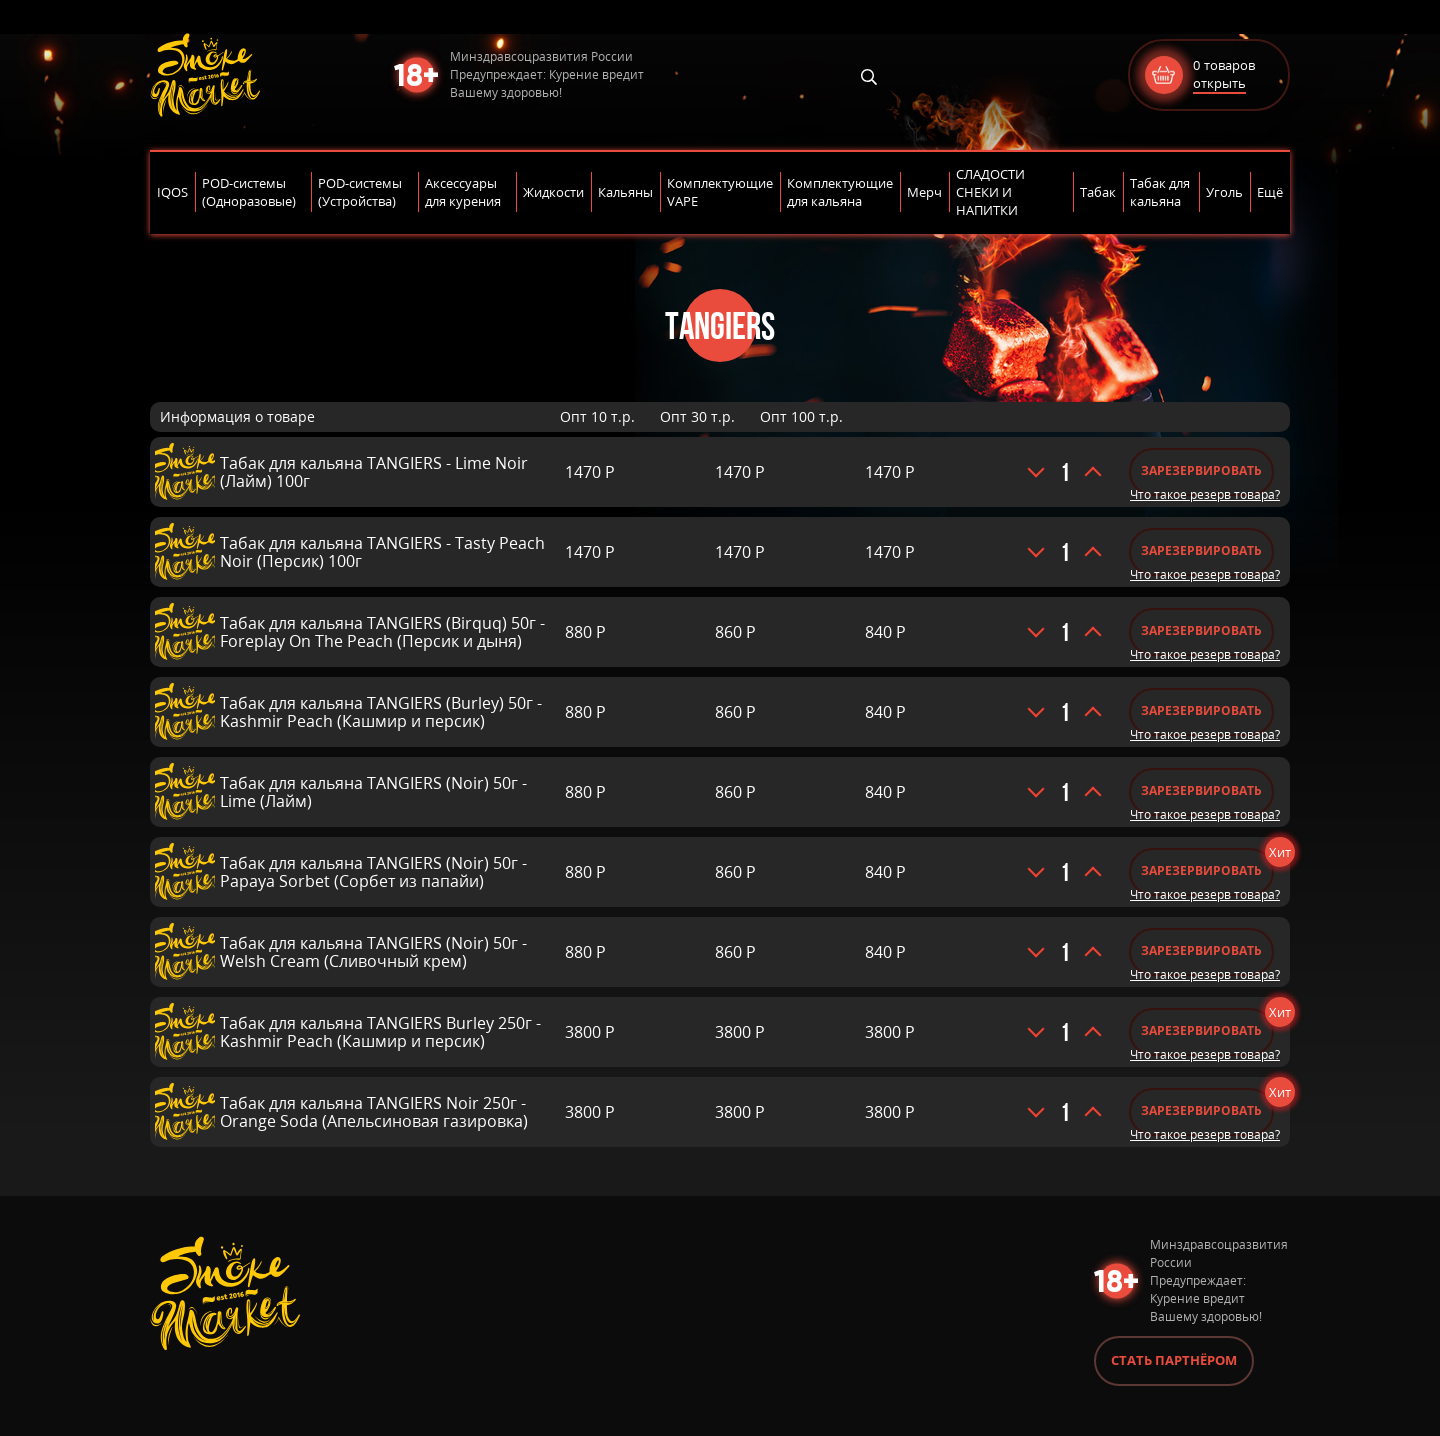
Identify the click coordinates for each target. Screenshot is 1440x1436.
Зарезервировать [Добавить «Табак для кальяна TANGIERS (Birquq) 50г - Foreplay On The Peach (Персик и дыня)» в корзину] (1201, 630)
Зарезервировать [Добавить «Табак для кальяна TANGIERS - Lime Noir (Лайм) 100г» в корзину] (1201, 470)
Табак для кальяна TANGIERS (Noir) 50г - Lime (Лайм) (373, 792)
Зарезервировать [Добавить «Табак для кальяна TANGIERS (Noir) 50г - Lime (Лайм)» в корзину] (1201, 790)
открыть (1219, 83)
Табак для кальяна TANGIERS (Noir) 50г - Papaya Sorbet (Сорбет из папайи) (373, 872)
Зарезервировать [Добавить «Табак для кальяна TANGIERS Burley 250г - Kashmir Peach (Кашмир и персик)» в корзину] (1201, 1030)
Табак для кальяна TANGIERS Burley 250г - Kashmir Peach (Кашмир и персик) (380, 1032)
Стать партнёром (1174, 1360)
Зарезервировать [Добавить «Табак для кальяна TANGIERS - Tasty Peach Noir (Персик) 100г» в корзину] (1201, 550)
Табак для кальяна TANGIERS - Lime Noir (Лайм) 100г (374, 472)
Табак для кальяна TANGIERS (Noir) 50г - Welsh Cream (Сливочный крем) (373, 952)
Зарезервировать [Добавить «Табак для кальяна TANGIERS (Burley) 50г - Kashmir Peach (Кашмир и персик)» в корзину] (1201, 710)
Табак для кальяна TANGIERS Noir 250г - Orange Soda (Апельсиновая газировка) (374, 1112)
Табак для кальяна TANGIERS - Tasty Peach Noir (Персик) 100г (382, 552)
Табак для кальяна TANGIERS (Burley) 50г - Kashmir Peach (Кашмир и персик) (381, 712)
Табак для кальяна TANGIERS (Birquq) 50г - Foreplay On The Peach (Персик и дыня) (382, 632)
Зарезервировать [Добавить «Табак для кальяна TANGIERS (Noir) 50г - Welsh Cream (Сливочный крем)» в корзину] (1201, 950)
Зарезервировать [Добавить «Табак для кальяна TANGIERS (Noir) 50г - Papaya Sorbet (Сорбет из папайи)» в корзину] (1201, 870)
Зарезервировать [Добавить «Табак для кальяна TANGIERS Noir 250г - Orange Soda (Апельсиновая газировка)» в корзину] (1201, 1110)
